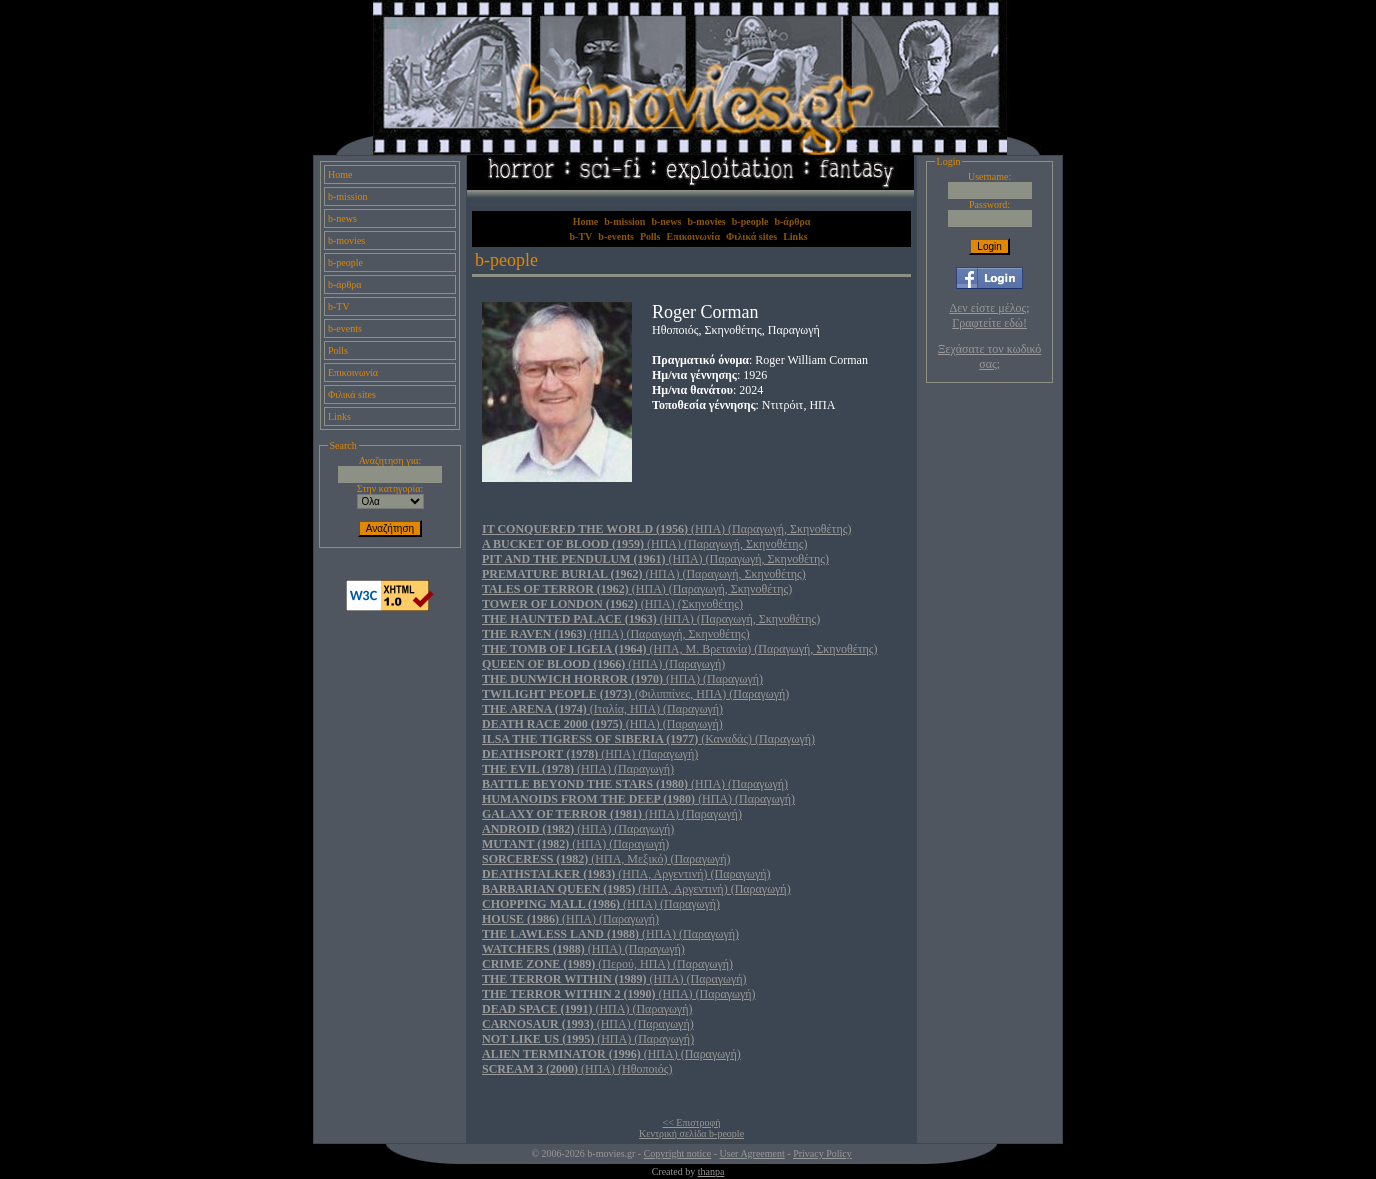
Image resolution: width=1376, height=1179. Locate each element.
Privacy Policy (822, 1153)
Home (340, 174)
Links (339, 416)
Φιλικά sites (352, 394)
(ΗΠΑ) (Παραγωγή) (603, 664)
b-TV (339, 306)
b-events (345, 328)
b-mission (347, 196)
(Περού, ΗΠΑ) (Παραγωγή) (607, 964)
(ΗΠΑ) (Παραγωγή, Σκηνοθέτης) (666, 529)
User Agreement (752, 1153)
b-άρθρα (345, 284)
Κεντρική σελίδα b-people (691, 1133)
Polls (338, 350)
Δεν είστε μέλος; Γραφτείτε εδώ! (990, 315)
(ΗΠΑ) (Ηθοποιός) (577, 1069)
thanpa (711, 1171)
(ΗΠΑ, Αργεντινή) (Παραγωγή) (626, 874)
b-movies (346, 240)
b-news (342, 218)
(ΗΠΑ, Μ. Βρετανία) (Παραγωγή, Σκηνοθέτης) (680, 649)
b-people (345, 262)
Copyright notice (678, 1153)
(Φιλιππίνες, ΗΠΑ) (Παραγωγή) (635, 694)
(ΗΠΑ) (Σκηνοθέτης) (612, 604)
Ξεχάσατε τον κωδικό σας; (989, 356)
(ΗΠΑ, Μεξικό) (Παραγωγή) (606, 859)
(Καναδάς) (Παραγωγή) (648, 739)
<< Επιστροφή (692, 1122)
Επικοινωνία (353, 372)
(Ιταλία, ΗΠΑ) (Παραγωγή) (602, 709)
